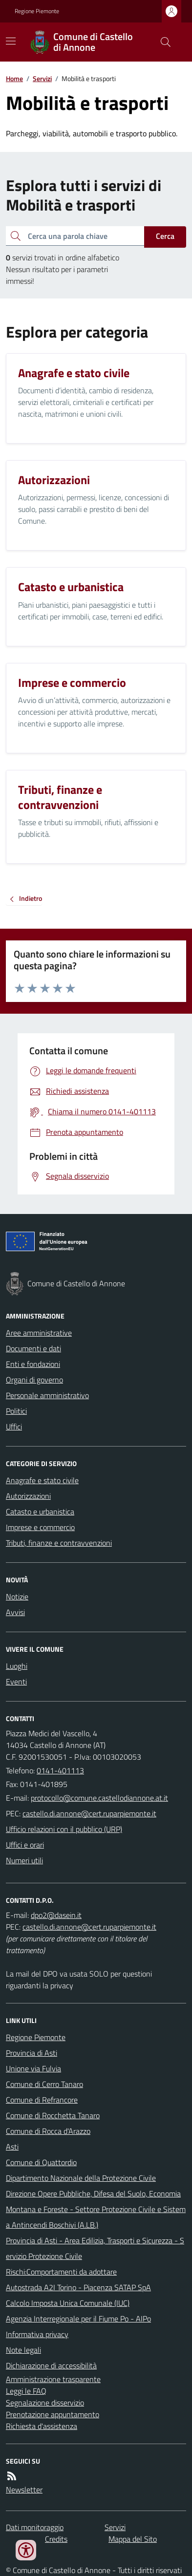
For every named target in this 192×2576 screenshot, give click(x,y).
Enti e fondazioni (33, 1364)
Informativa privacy (37, 2334)
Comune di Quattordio (41, 2162)
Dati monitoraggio (35, 2527)
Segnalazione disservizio (45, 2402)
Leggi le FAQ (26, 2391)
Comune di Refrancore (42, 2100)
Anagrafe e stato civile (42, 1480)
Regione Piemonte (37, 11)
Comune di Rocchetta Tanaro (53, 2115)
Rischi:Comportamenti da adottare (61, 2272)
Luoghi (16, 1666)
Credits (56, 2539)
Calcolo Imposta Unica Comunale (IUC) (67, 2303)
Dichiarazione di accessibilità (51, 2365)
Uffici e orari (25, 1845)
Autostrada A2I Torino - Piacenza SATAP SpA (78, 2287)
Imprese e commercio (40, 1527)
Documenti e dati (33, 1348)
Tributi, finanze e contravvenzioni (59, 1543)
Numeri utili (24, 1860)
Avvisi (15, 1612)
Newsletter (24, 2489)
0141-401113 (60, 1770)
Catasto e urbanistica (40, 1511)
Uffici (14, 1426)
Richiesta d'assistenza (41, 2426)
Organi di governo (34, 1379)
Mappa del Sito (132, 2539)
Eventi (16, 1681)
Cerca (165, 236)
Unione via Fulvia (33, 2068)
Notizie (17, 1596)
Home (14, 78)
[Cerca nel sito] (161, 42)
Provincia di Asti (31, 2053)
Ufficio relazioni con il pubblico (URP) (64, 1829)
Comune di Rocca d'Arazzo (48, 2131)
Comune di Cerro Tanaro (44, 2084)
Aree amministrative (39, 1333)
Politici (16, 1411)
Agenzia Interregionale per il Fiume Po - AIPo (78, 2318)
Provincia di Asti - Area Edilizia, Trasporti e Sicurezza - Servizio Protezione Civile (95, 2248)
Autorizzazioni (28, 1496)
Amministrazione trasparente (53, 2379)
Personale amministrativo (47, 1395)
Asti (12, 2146)
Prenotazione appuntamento (52, 2414)
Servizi (42, 78)
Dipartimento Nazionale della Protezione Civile (81, 2178)
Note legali (23, 2350)
